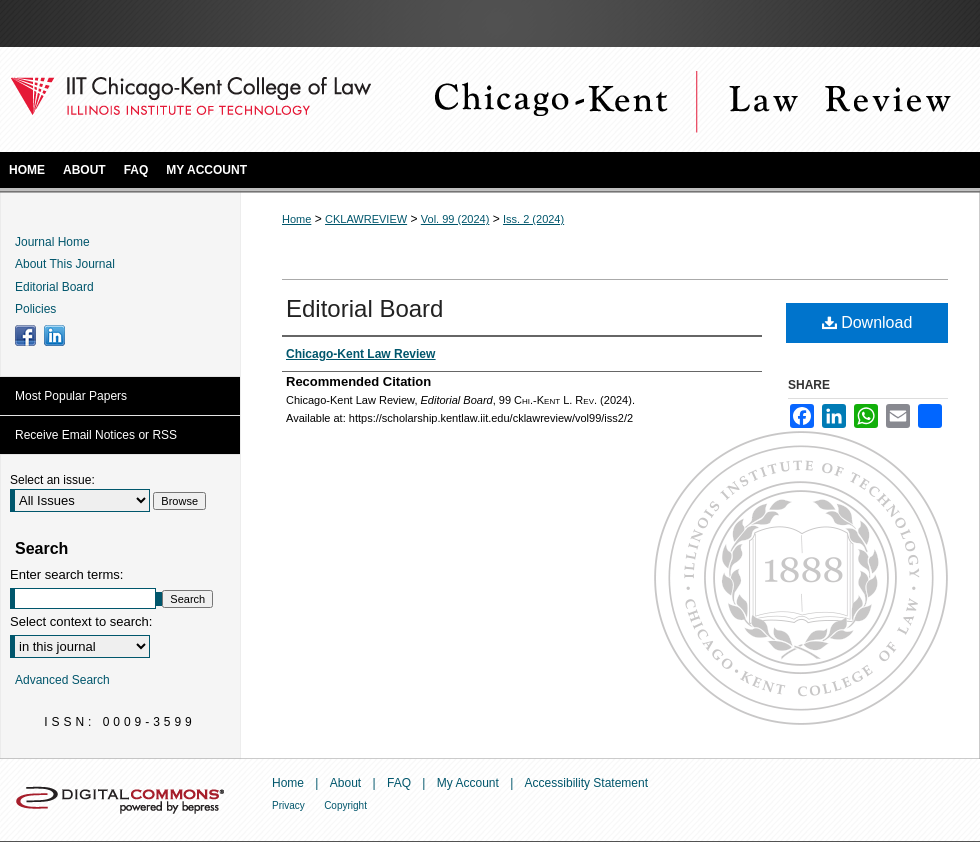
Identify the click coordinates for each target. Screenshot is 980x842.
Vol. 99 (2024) (455, 219)
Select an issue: (52, 480)
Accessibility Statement (586, 783)
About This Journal (65, 264)
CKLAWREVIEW (366, 219)
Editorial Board (364, 308)
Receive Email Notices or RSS (96, 435)
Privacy (288, 805)
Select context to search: (81, 621)
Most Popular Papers (71, 396)
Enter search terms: (66, 574)
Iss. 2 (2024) (533, 219)
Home (296, 219)
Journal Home (52, 242)
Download (867, 322)
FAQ (399, 783)
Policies (35, 309)
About (345, 783)
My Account (468, 783)
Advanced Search (62, 680)
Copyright (345, 805)
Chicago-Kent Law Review (690, 99)
